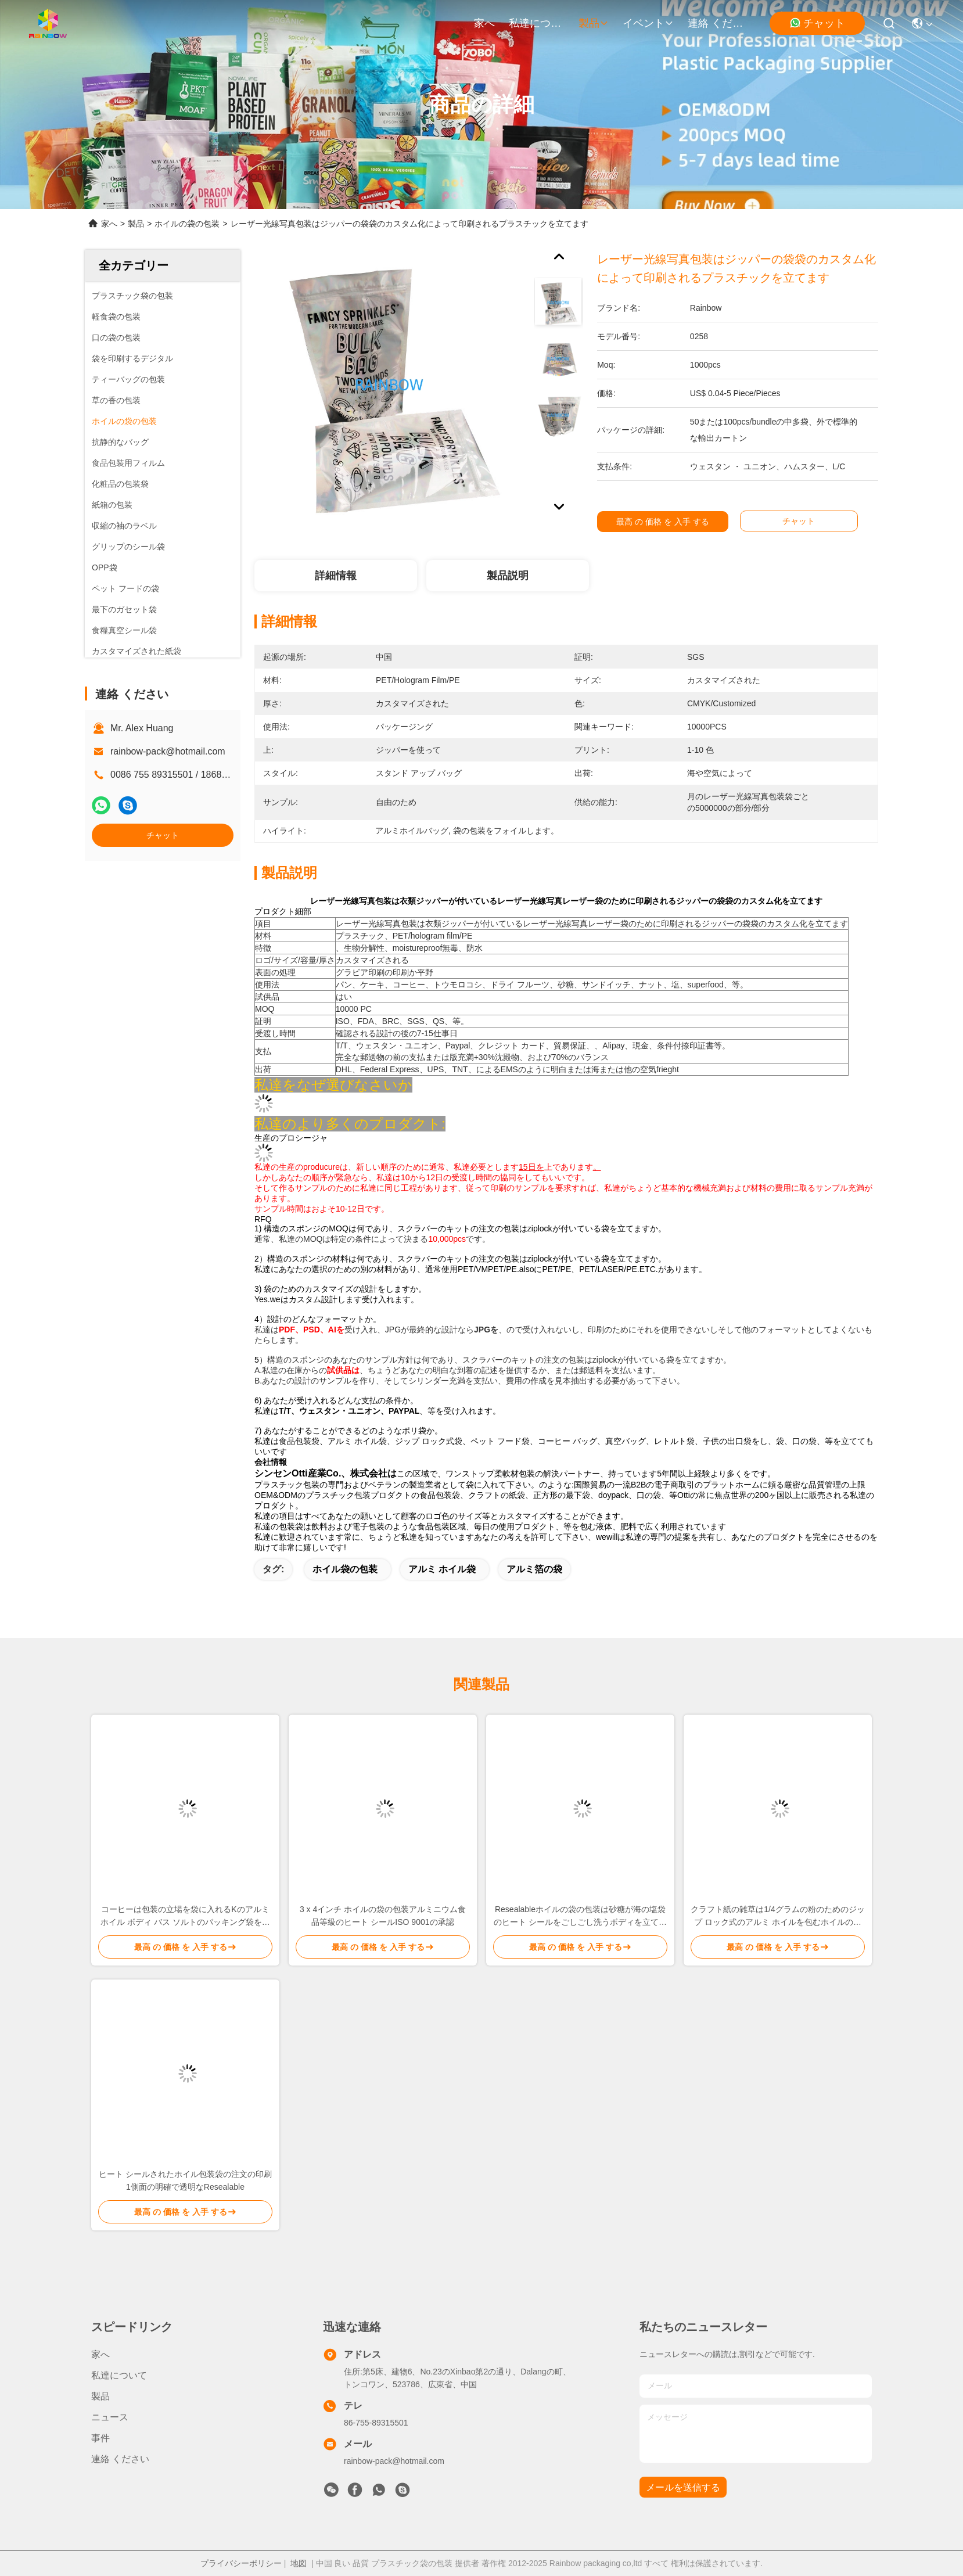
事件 (100, 2438)
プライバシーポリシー (241, 2563)
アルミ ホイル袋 (442, 1569)
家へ (484, 23)
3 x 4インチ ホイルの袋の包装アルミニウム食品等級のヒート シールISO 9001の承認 (383, 1916)
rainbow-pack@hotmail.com (167, 751)
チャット (817, 23)
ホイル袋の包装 (345, 1569)
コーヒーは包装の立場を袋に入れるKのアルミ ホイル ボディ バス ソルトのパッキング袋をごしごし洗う (185, 1916)
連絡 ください (715, 23)
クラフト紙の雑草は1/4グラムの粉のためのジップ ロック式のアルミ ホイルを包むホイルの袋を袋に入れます (777, 1916)
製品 (593, 23)
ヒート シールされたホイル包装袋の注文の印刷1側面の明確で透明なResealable (185, 2180)
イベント (648, 23)
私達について (537, 23)
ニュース (109, 2417)
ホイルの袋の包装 (187, 223)
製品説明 (508, 575)
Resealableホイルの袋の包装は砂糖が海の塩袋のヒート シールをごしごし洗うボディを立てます (580, 1916)
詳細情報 (336, 575)
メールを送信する (683, 2487)
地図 (298, 2563)
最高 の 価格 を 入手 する (676, 522)
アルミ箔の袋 (534, 1569)
